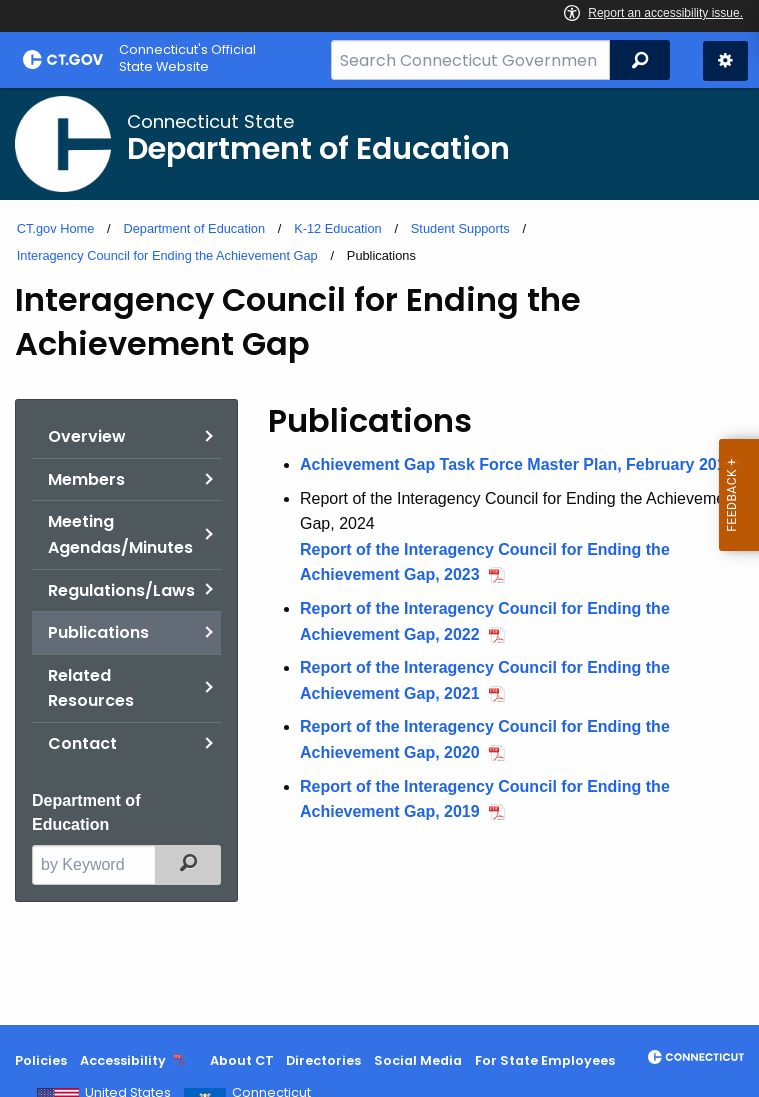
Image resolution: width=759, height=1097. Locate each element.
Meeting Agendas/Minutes (120, 534)
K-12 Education (338, 228)
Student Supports (460, 228)
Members (86, 479)
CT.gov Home (56, 228)
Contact (82, 743)
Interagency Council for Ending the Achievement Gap (167, 255)
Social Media (418, 1060)
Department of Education (194, 228)
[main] (379, 556)
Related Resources (91, 688)
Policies (41, 1060)
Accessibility (123, 1060)
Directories (323, 1060)
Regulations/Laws (121, 590)
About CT (242, 1060)
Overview (87, 436)
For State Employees (545, 1060)
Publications (98, 632)
